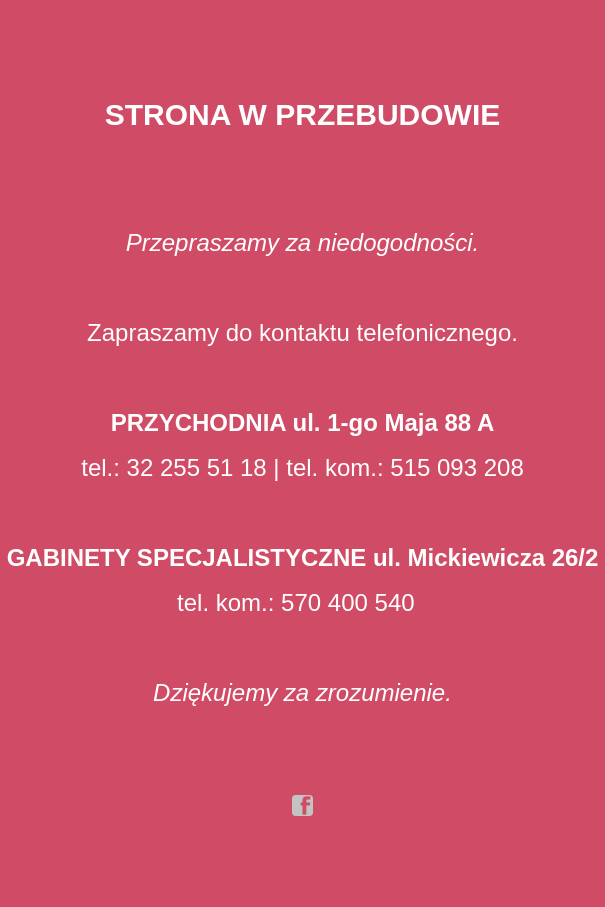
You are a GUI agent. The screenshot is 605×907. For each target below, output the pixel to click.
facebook (303, 806)
